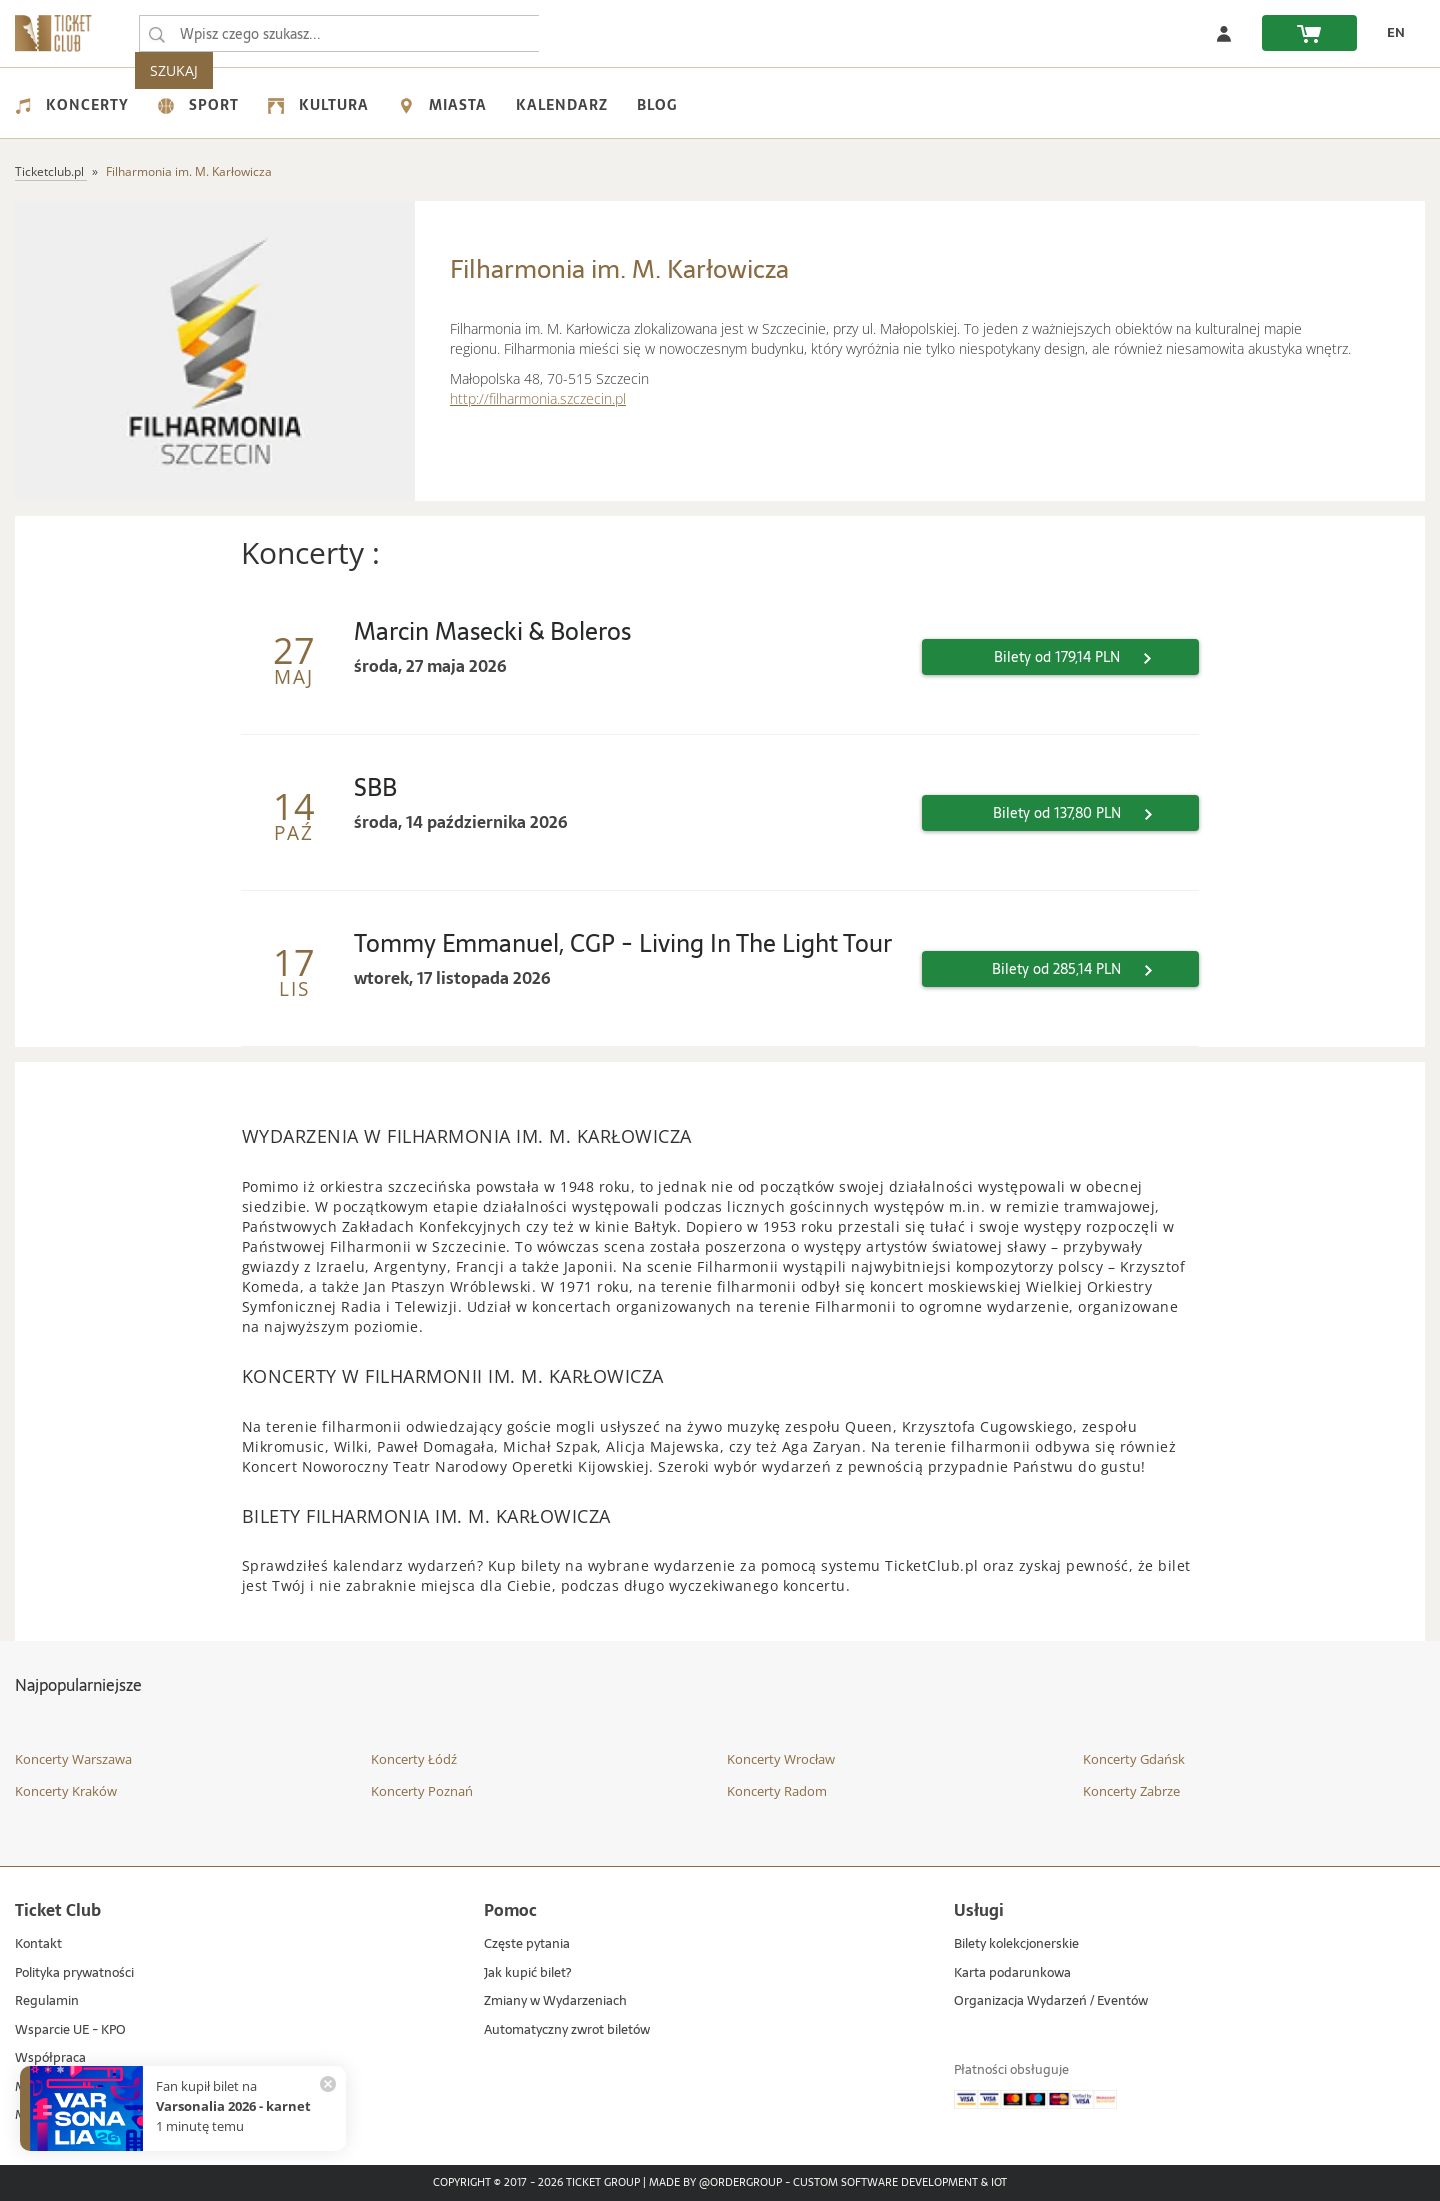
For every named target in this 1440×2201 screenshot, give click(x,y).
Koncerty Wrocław (781, 1759)
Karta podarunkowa (1012, 1973)
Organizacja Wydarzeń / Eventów (1051, 2001)
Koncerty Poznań (422, 1791)
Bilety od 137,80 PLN (1086, 813)
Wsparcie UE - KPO (70, 2030)
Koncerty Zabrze (1131, 1791)
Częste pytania (527, 1944)
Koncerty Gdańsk (1134, 1759)
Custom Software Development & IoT (900, 2183)
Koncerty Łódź (414, 1759)
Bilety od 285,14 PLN (1085, 969)
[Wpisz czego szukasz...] (157, 34)
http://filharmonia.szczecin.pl (538, 398)
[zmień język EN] (1391, 33)
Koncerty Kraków (66, 1791)
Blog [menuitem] (657, 105)
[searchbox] (339, 33)
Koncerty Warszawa (73, 1759)
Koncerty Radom (777, 1791)
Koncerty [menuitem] (72, 105)
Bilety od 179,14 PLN (1086, 657)
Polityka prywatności (74, 1973)
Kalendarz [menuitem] (562, 105)
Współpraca (50, 2058)
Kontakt (38, 1944)
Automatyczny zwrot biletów (567, 2030)
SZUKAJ (578, 33)
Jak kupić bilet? (527, 1973)
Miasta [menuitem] (442, 105)
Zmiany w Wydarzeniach (555, 2001)
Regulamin (47, 2001)
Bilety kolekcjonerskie (1016, 1944)
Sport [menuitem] (198, 105)
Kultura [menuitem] (318, 105)
